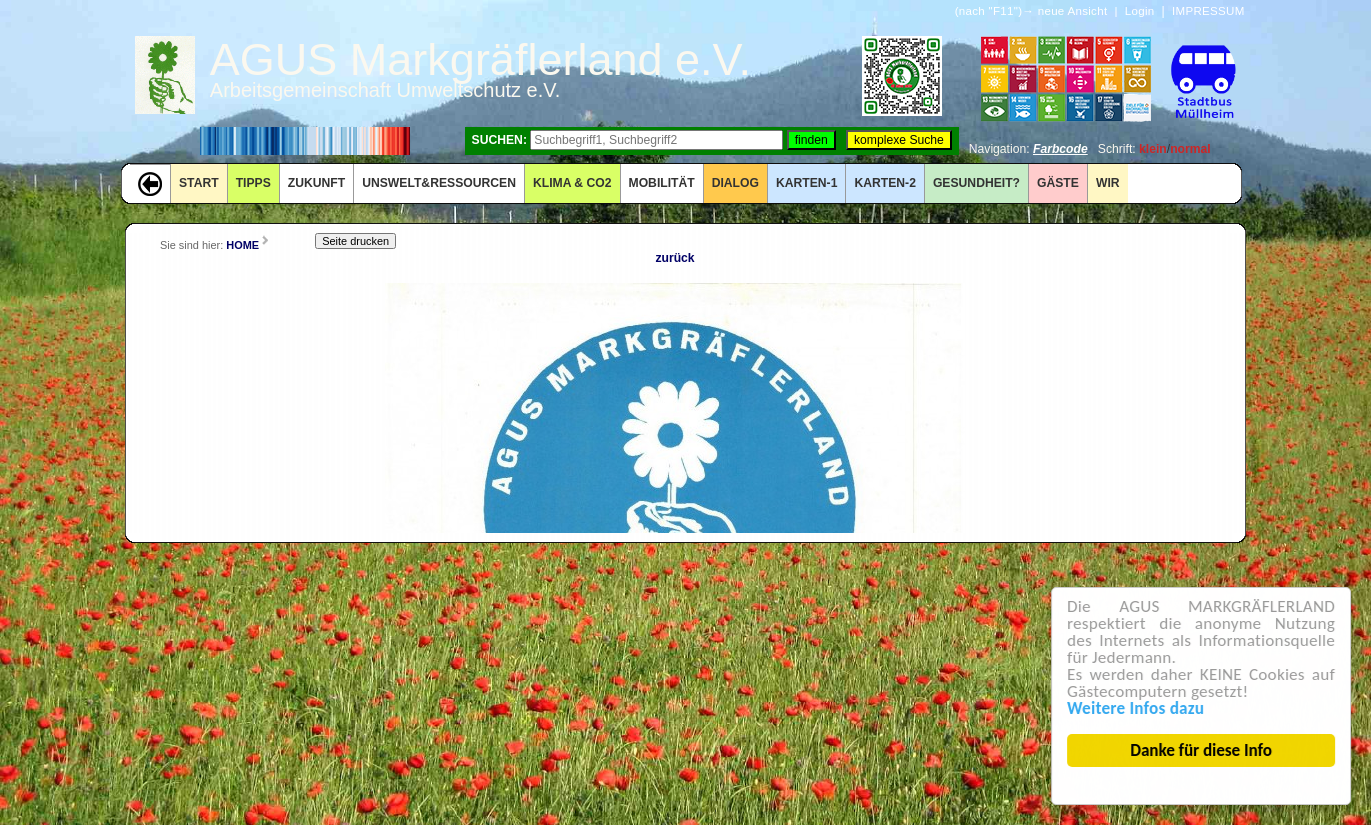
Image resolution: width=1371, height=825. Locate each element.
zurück (674, 258)
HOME (242, 245)
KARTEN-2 (884, 183)
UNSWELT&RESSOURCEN (439, 183)
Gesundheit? (976, 183)
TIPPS (253, 183)
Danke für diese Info (1202, 750)
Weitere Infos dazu (1136, 708)
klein (1153, 149)
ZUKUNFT (316, 183)
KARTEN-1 (806, 183)
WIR (1108, 183)
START (199, 183)
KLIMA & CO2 (572, 183)
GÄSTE (1058, 183)
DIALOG (735, 183)
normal (1190, 149)
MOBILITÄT (662, 183)
